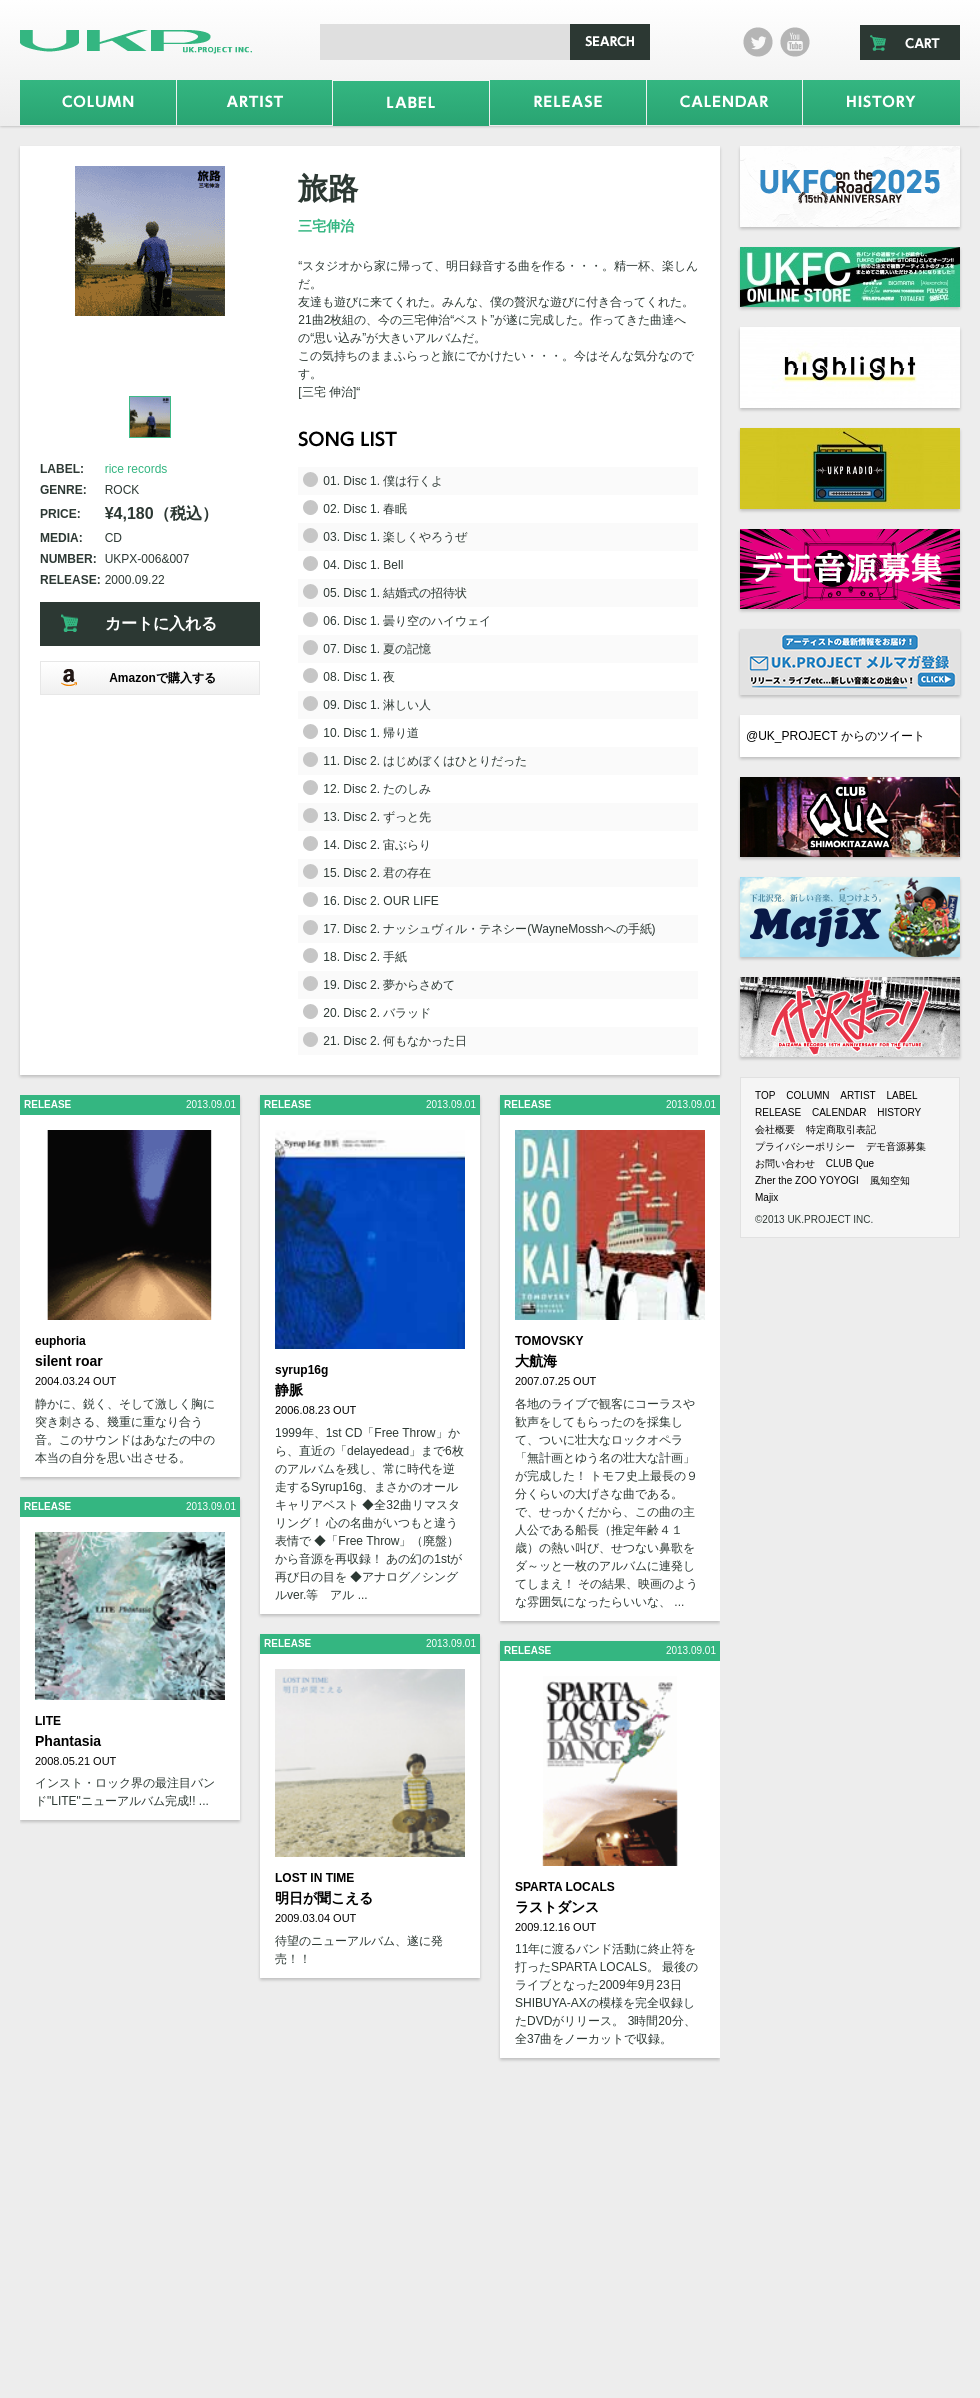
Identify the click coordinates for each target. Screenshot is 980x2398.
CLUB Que (850, 1163)
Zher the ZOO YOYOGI (807, 1180)
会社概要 (775, 1129)
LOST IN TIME (314, 1878)
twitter (758, 42)
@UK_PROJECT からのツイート (835, 736)
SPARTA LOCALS (565, 1887)
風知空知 (890, 1180)
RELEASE (778, 1112)
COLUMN (807, 1095)
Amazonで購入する (138, 677)
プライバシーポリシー (805, 1146)
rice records (136, 469)
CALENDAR (839, 1112)
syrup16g (301, 1370)
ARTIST (857, 1095)
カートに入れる (161, 623)
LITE (48, 1721)
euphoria (60, 1341)
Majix (766, 1197)
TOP (765, 1095)
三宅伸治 (326, 226)
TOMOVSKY (549, 1341)
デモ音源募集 (896, 1146)
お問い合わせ (785, 1163)
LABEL (901, 1095)
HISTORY (899, 1112)
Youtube (795, 42)
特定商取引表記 (841, 1129)
